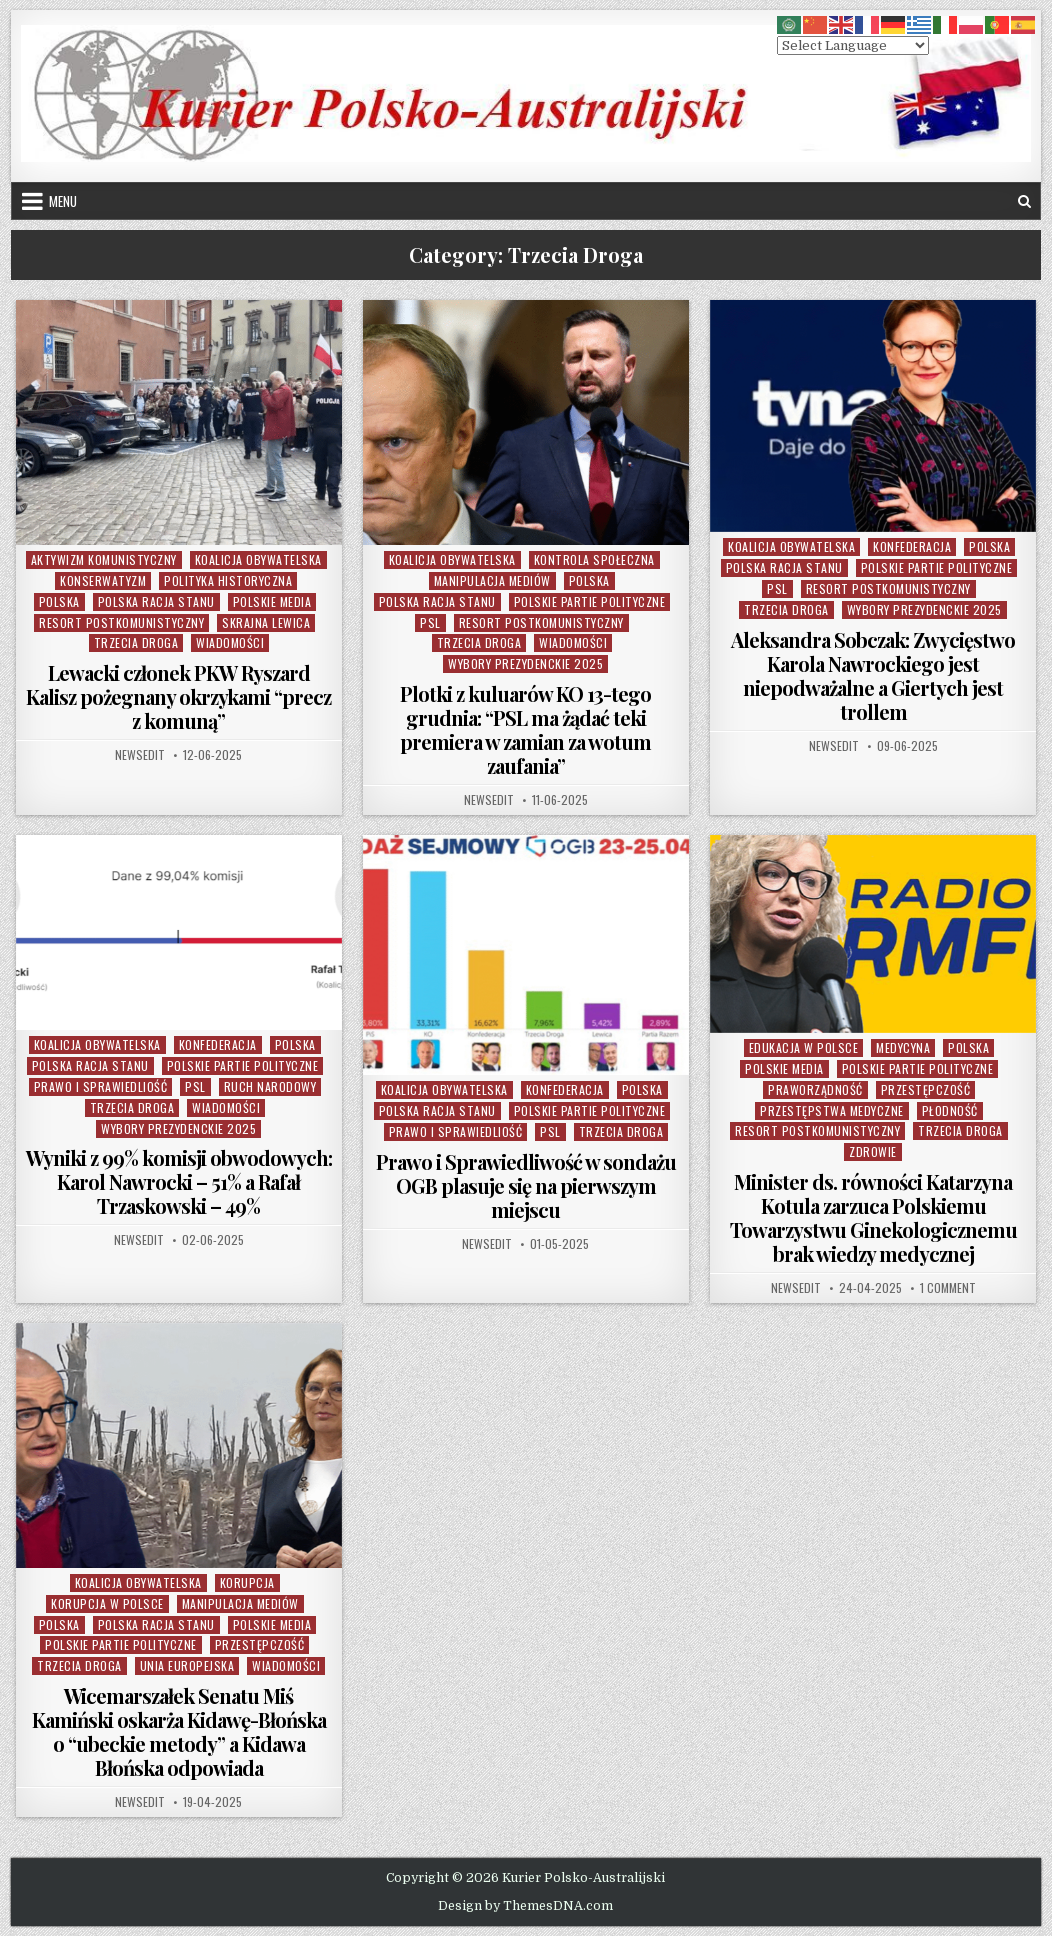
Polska (59, 601)
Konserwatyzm (103, 580)
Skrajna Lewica (266, 622)
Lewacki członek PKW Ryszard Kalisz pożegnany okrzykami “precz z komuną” (178, 696)
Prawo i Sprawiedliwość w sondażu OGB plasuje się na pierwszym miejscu (526, 1185)
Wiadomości (230, 642)
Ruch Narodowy (270, 1086)
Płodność (950, 1110)
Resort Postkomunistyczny (121, 622)
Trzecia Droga (136, 642)
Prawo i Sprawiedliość (101, 1086)
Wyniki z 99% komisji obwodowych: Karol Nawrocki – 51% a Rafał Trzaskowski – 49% (179, 1181)
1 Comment (948, 1288)
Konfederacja (912, 546)
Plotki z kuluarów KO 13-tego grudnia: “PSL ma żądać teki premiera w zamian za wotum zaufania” (525, 729)
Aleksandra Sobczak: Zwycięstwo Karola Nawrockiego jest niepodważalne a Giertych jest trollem (873, 675)
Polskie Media (272, 601)
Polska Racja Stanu (156, 601)
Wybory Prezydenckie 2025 (525, 663)
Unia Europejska (187, 1665)
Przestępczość (926, 1089)
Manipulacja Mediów (492, 580)
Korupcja (247, 1582)
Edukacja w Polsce (804, 1047)
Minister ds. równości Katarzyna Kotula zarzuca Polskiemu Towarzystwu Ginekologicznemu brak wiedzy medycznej (873, 1217)
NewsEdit (140, 755)
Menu (63, 201)
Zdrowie (873, 1151)
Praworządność (815, 1089)
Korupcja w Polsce (107, 1603)
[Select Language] (853, 45)
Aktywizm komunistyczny (104, 559)
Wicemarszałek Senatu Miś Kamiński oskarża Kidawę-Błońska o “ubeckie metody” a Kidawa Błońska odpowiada (179, 1731)
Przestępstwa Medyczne (832, 1110)
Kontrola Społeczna (594, 559)
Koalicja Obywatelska (258, 559)
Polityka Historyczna (228, 580)
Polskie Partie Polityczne (590, 601)
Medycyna (903, 1047)
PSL (430, 622)
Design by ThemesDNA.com (525, 1906)
